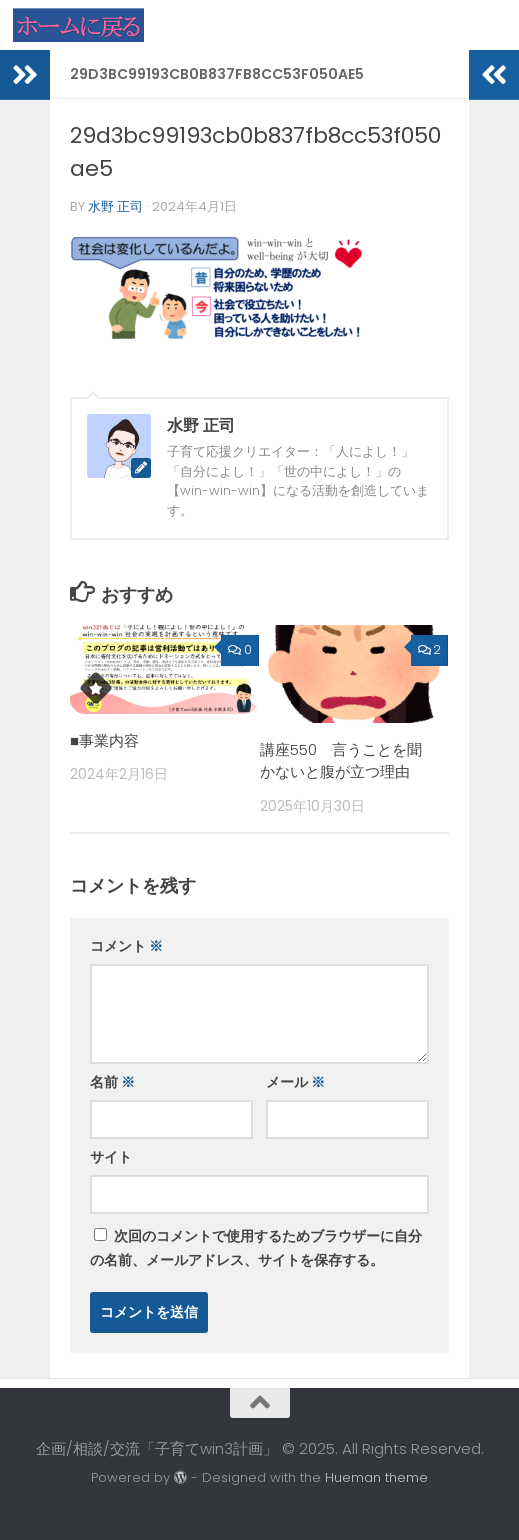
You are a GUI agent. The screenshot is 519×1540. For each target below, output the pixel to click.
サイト (111, 1157)
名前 (112, 1082)
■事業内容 (104, 740)
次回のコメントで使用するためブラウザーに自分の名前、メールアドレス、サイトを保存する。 (256, 1248)
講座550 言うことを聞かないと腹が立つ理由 (341, 761)
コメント (126, 946)
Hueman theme (376, 1477)
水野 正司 (115, 206)
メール (295, 1082)
